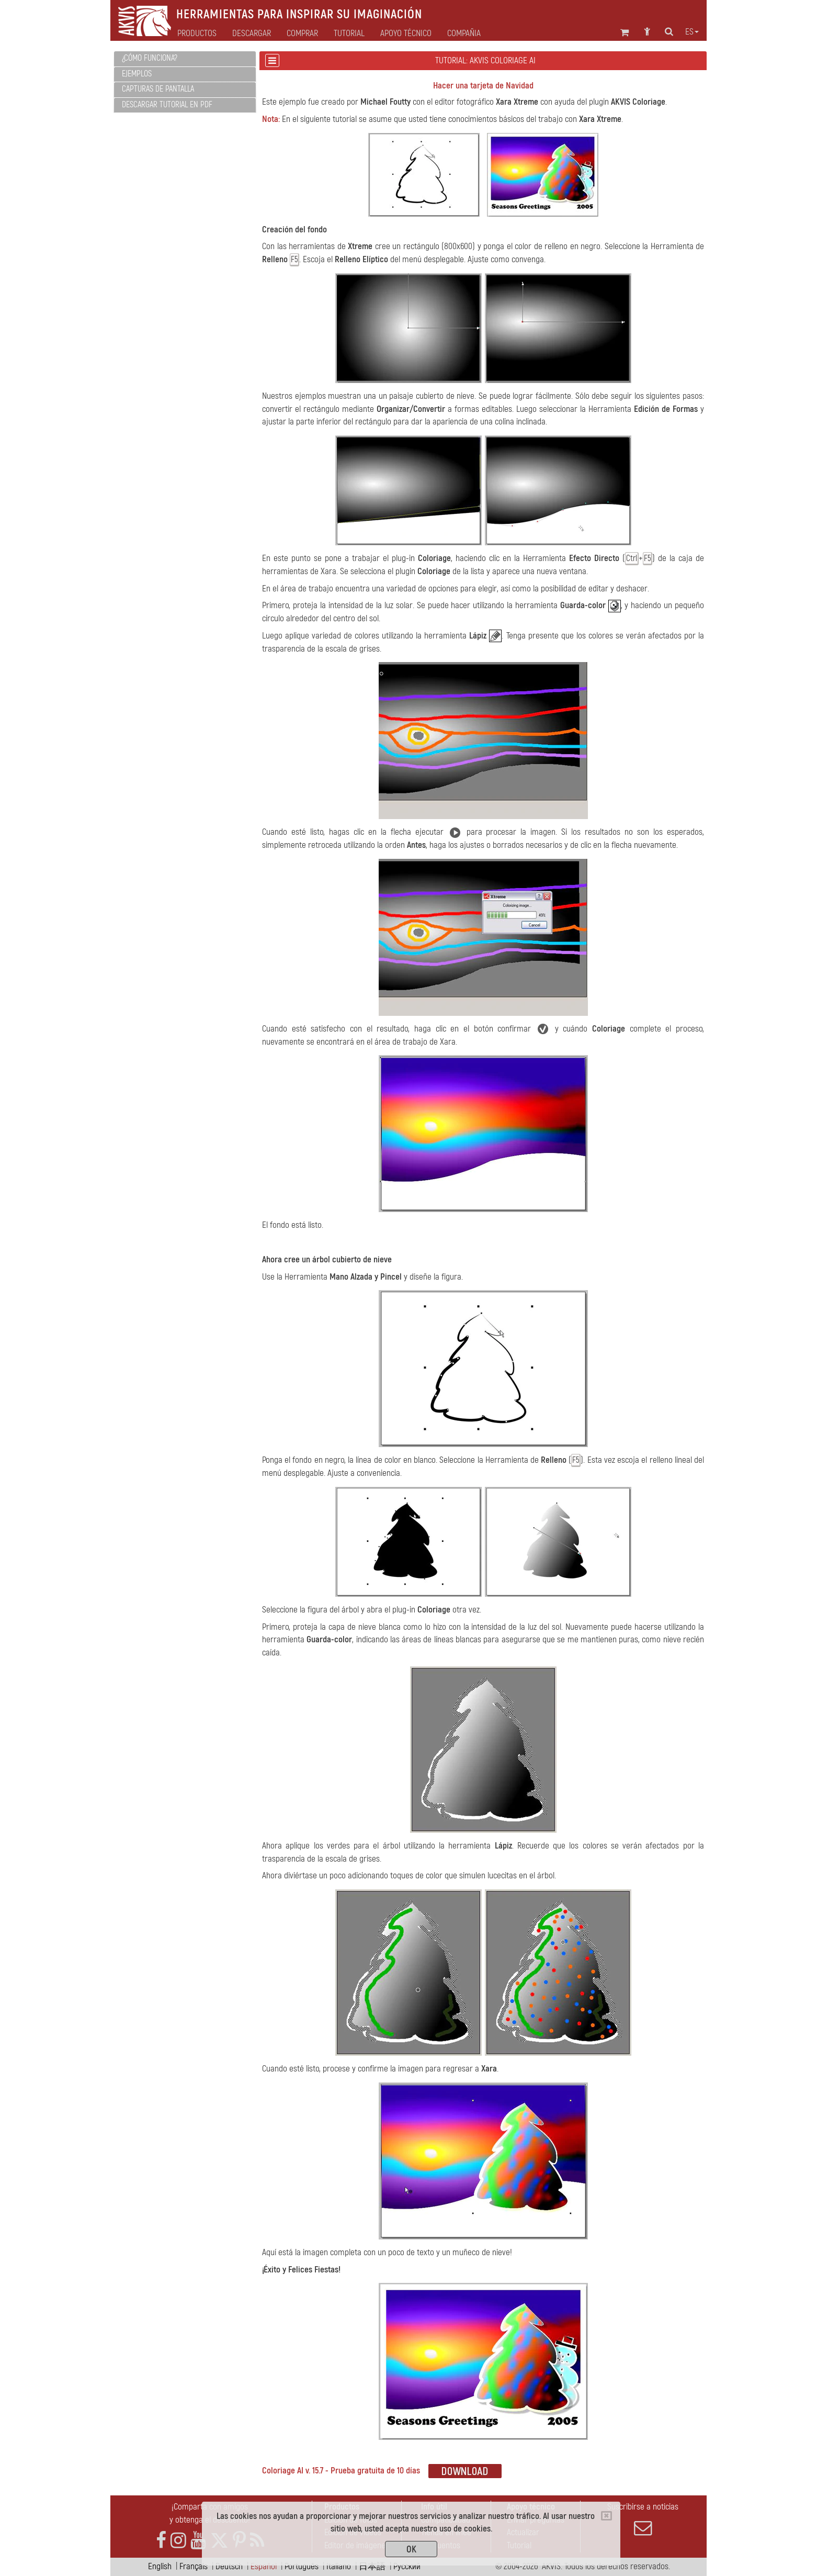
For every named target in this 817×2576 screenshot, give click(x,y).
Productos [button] (197, 33)
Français (193, 2566)
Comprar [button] (302, 33)
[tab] (185, 58)
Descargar (251, 33)
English (160, 2566)
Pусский (407, 2566)
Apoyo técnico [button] (406, 33)
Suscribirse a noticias (643, 2519)
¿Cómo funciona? (149, 58)
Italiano (338, 2566)
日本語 (372, 2566)
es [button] (692, 32)
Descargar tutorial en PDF (167, 104)
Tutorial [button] (349, 33)
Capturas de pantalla (158, 89)
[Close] (606, 2516)
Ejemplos (137, 74)
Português (302, 2566)
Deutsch (229, 2566)
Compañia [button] (464, 33)
